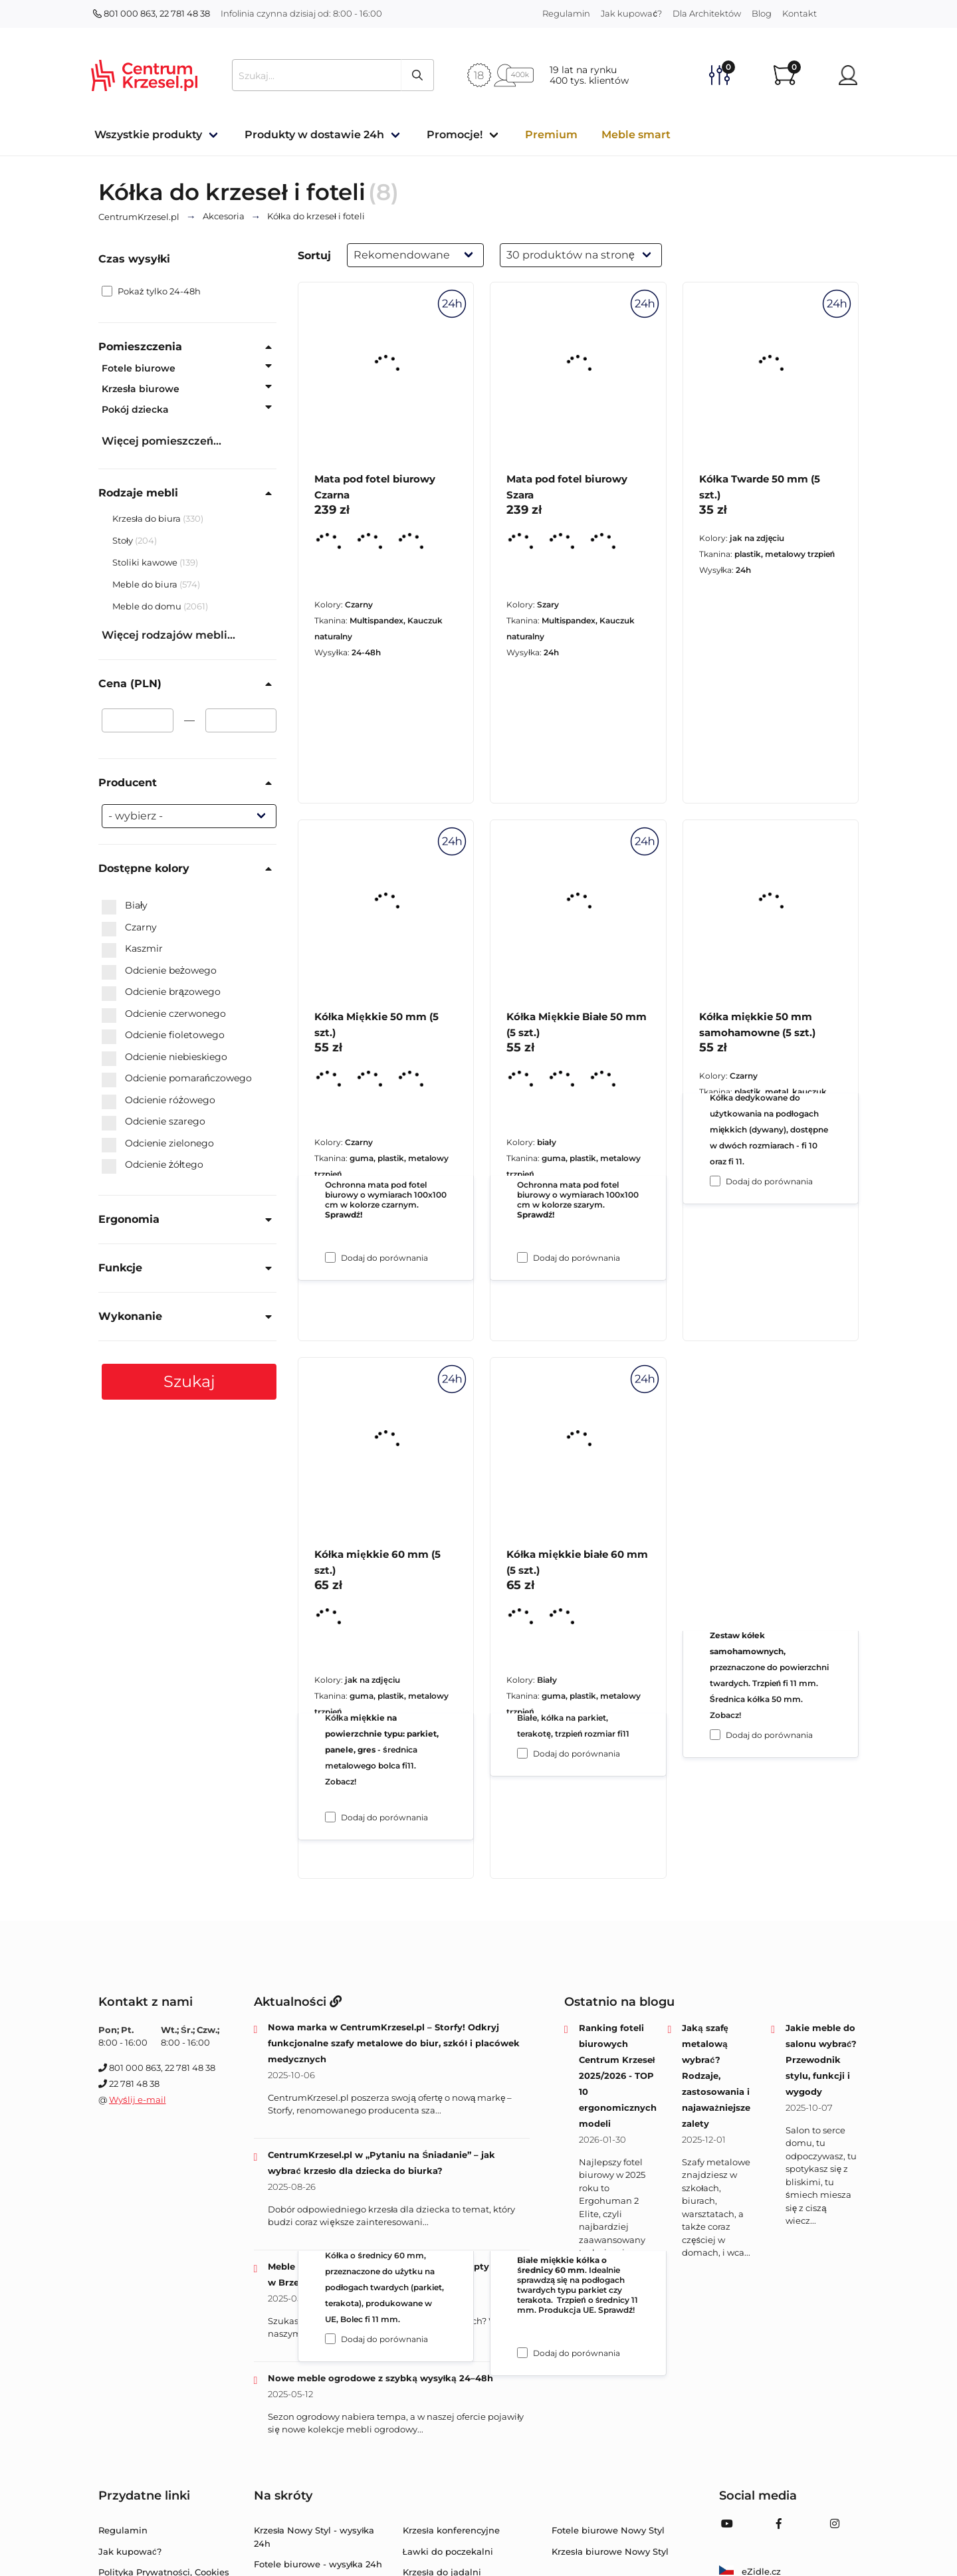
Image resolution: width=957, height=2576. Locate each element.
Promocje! (454, 134)
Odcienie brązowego (161, 992)
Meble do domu (147, 606)
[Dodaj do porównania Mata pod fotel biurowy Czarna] (330, 1257)
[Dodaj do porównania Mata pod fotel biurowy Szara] (522, 1257)
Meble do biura (145, 584)
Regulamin (566, 13)
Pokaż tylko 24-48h (151, 291)
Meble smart (636, 134)
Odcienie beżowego (159, 971)
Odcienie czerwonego (164, 1014)
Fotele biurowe (138, 368)
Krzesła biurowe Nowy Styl (610, 2551)
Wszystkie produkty (148, 134)
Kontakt (799, 13)
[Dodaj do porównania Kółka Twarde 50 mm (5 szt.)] (715, 1181)
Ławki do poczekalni (448, 2551)
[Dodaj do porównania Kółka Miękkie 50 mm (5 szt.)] (330, 1817)
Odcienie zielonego (158, 1144)
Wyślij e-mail (137, 2099)
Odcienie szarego (153, 1122)
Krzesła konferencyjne (451, 2530)
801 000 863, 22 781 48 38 (151, 13)
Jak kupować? (631, 13)
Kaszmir (132, 949)
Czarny (129, 928)
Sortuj (314, 255)
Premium (551, 134)
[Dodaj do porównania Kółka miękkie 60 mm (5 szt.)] (330, 2338)
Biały (125, 906)
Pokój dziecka (135, 409)
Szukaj (189, 1381)
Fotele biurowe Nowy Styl (608, 2530)
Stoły (123, 540)
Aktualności (298, 2001)
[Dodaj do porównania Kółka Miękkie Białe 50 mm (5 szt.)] (522, 1753)
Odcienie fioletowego (163, 1035)
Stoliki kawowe (145, 562)
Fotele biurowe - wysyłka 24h (318, 2564)
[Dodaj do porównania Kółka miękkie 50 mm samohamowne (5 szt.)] (715, 1734)
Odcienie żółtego (152, 1165)
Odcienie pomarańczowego (177, 1079)
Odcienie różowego (158, 1101)
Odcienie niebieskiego (164, 1057)
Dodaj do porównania (384, 1258)
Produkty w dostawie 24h (314, 134)
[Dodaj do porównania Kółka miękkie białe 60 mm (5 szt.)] (522, 2352)
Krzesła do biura (147, 518)
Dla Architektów (707, 13)
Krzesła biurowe (140, 389)
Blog (762, 13)
